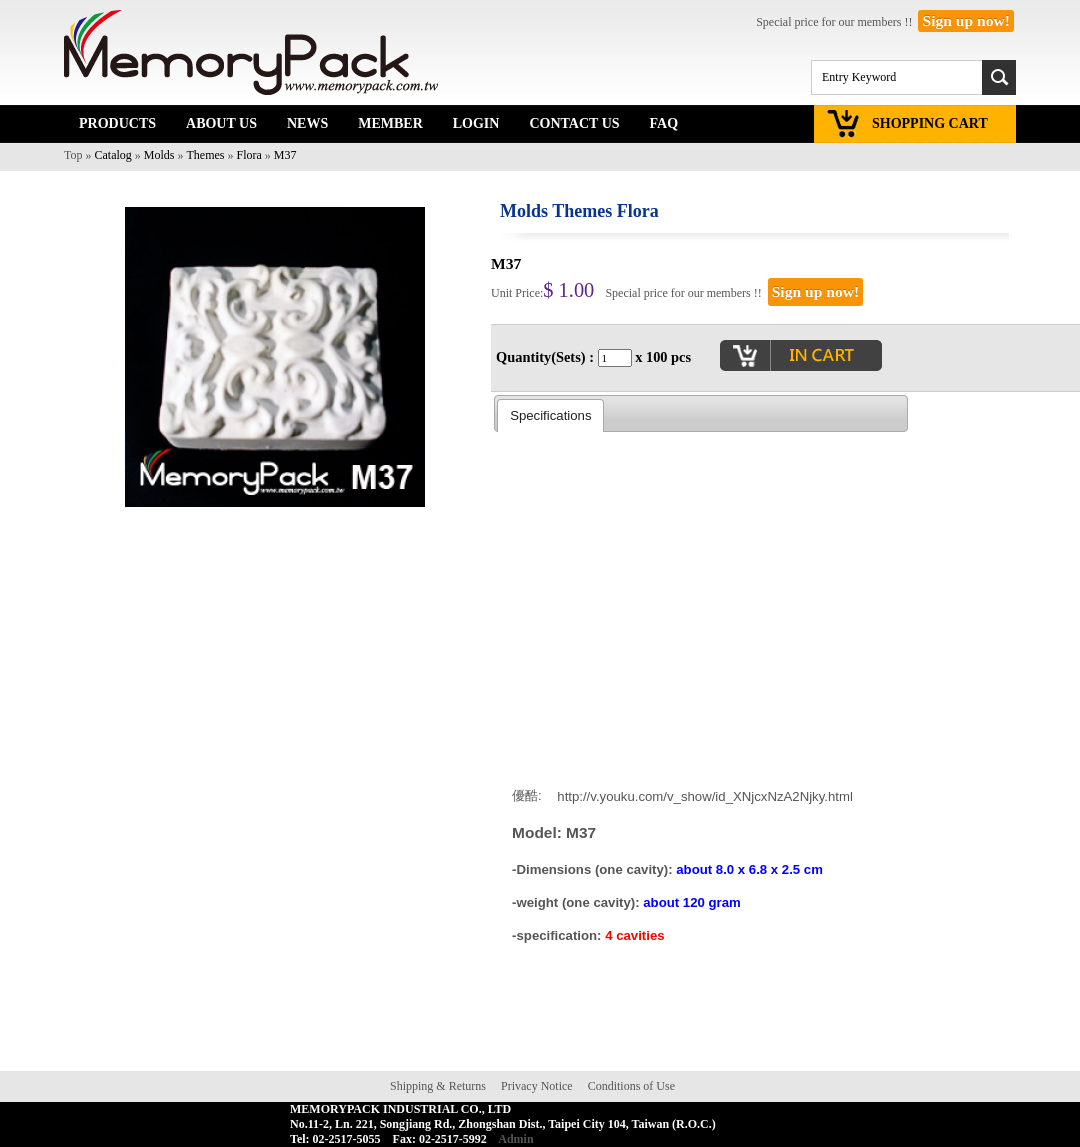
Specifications (550, 415)
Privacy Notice (537, 1086)
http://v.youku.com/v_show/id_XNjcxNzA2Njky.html (705, 795)
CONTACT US (574, 123)
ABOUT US (221, 123)
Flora (249, 155)
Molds (159, 155)
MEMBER (390, 123)
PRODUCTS (117, 123)
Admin (515, 1139)
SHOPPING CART (930, 123)
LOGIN (476, 123)
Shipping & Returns (438, 1086)
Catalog (113, 155)
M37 (285, 155)
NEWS (307, 123)
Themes (206, 155)
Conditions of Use (631, 1086)
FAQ (664, 123)
